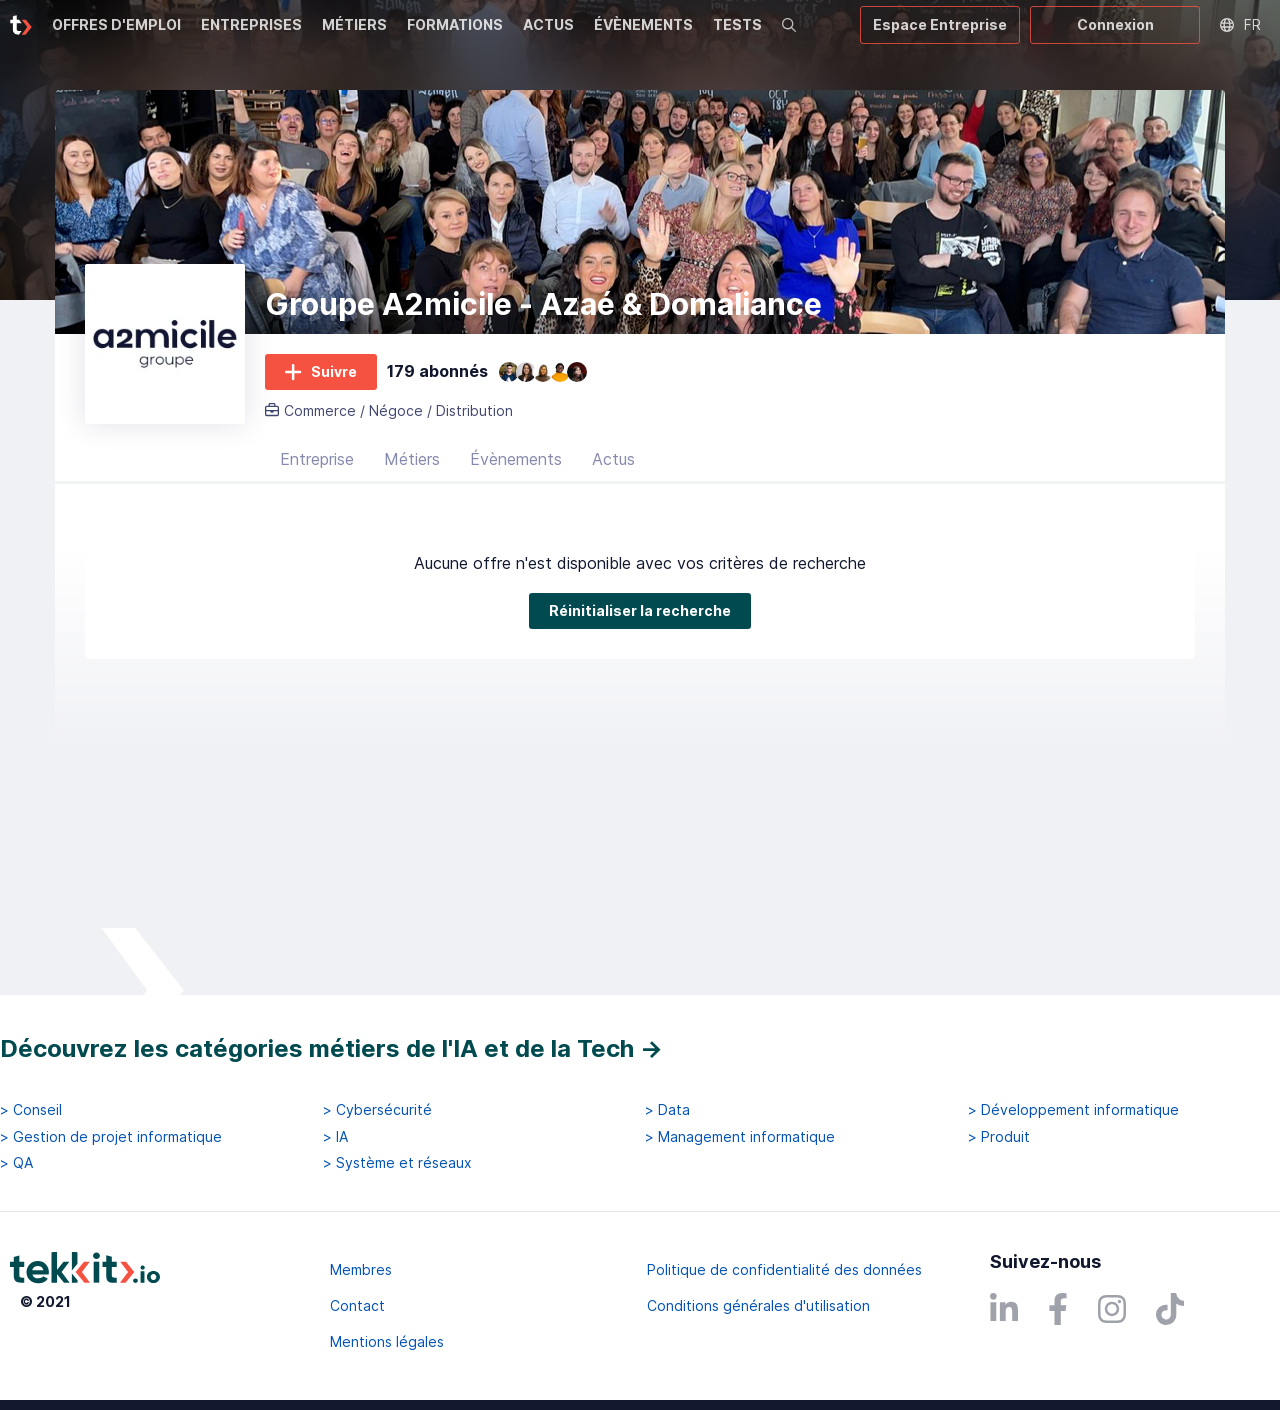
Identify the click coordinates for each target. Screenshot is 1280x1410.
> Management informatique (740, 1137)
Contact (357, 1305)
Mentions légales (387, 1341)
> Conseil (31, 1110)
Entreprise (317, 465)
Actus (613, 465)
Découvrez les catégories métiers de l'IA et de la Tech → (331, 1048)
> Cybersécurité (377, 1110)
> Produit (999, 1137)
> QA (16, 1163)
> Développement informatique (1073, 1110)
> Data (667, 1110)
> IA (335, 1137)
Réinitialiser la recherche (167, 681)
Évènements (516, 465)
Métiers (412, 465)
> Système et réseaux (397, 1163)
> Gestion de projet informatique (111, 1137)
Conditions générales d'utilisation (758, 1305)
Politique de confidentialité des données (784, 1269)
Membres (361, 1269)
